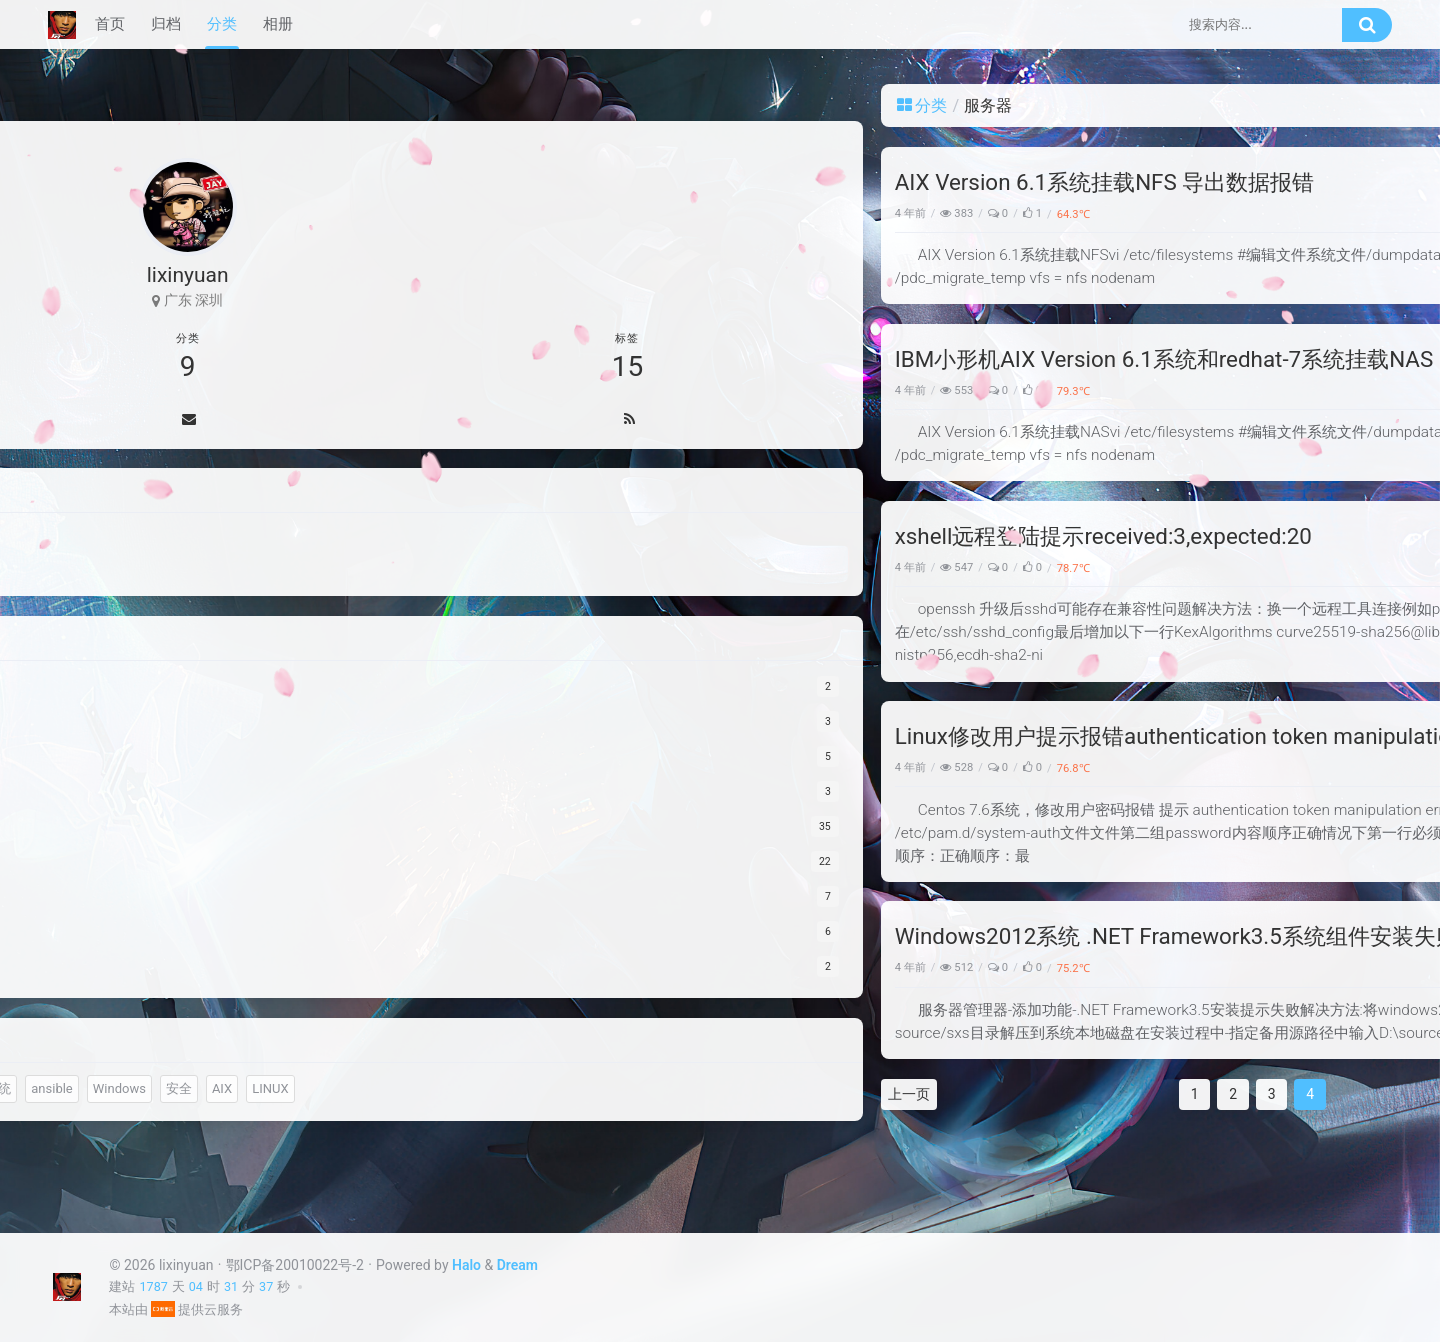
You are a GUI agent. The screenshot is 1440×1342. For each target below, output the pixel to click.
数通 (131, 1051)
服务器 (1058, 213)
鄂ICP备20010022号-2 (295, 1265)
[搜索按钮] (1367, 25)
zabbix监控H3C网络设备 (1203, 488)
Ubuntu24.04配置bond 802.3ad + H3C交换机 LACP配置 (1234, 453)
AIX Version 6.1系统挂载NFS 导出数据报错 (572, 182)
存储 (260, 1051)
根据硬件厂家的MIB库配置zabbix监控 (1234, 418)
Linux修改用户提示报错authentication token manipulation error (672, 736)
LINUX (176, 1158)
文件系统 (98, 1122)
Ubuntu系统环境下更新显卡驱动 (1226, 383)
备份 (214, 1051)
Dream (517, 1265)
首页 (110, 24)
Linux (1001, 567)
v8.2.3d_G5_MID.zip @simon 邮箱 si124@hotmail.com (1234, 764)
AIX (128, 1158)
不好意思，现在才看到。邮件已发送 (1241, 879)
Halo (466, 1265)
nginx (139, 1087)
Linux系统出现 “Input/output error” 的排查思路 (1234, 348)
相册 (278, 24)
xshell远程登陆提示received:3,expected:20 (570, 536)
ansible (164, 1122)
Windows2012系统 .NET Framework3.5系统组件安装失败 (643, 936)
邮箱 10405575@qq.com (1209, 1085)
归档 (166, 24)
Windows (1016, 967)
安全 (1028, 567)
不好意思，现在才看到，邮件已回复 (1241, 649)
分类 (222, 24)
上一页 (376, 1094)
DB (172, 1051)
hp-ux (88, 1087)
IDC (185, 1087)
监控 (85, 1051)
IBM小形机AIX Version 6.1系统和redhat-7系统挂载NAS (631, 359)
